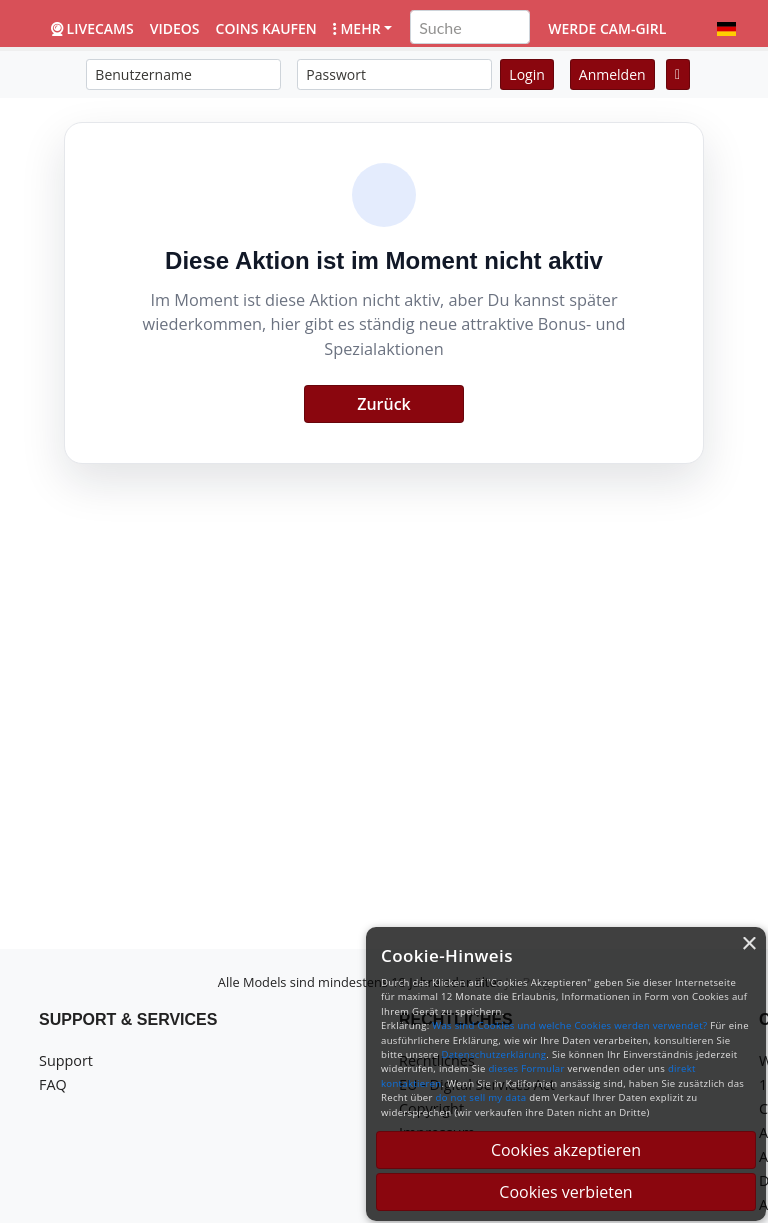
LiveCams (92, 28)
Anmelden (612, 74)
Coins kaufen (266, 28)
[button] (726, 28)
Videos (175, 28)
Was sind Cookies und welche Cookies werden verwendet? (569, 1025)
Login (526, 74)
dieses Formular (526, 1068)
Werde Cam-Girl (607, 28)
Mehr (357, 28)
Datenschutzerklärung (493, 1054)
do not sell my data (481, 1097)
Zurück (384, 404)
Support (66, 1060)
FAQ (53, 1084)
